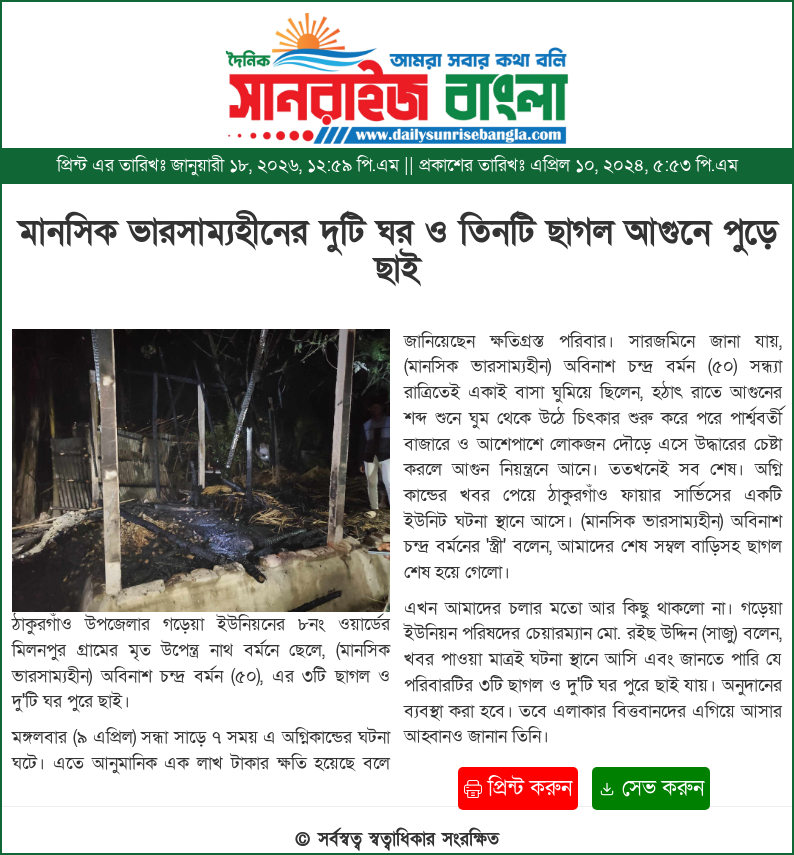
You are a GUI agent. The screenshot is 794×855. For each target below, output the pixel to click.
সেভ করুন (651, 788)
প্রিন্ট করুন (518, 788)
